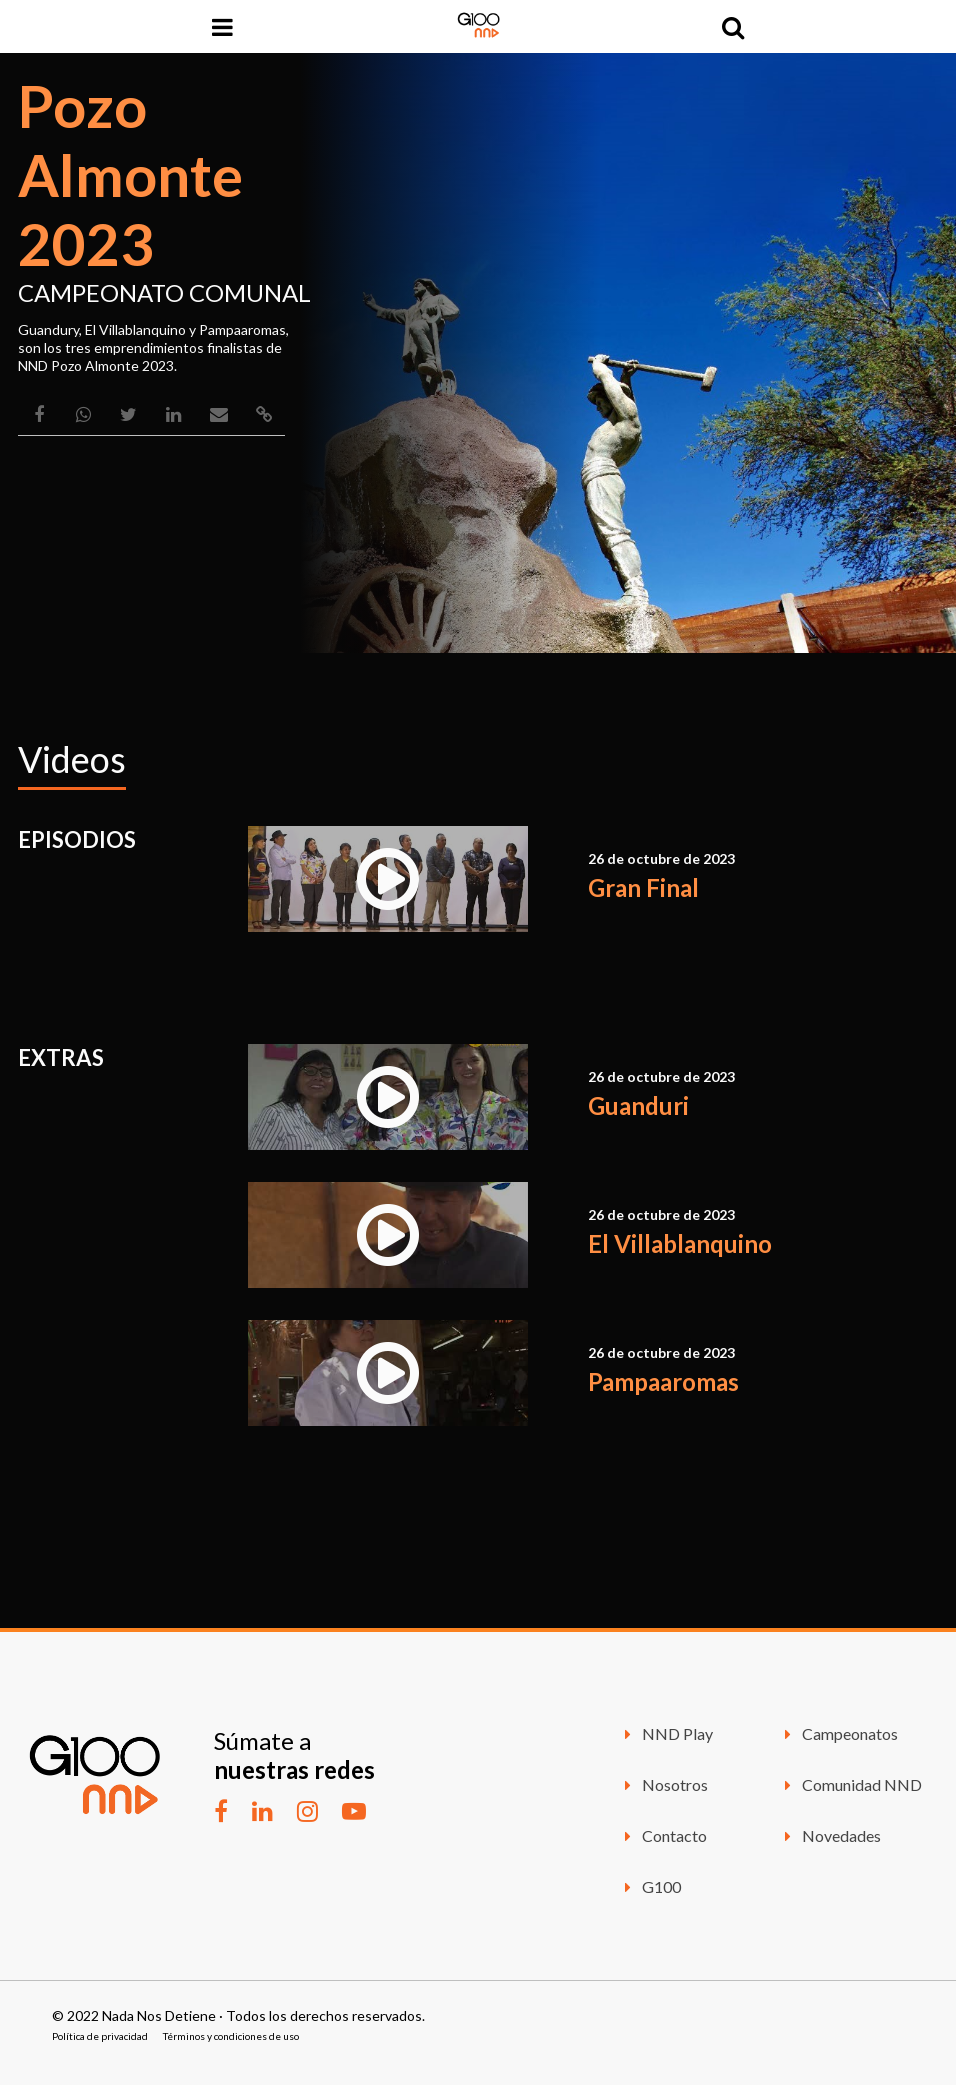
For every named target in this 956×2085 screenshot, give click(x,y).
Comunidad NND (850, 1784)
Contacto (662, 1835)
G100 (649, 1886)
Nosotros (663, 1784)
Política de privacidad (100, 2036)
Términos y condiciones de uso (231, 2036)
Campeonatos (838, 1733)
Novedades (829, 1835)
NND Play (665, 1733)
